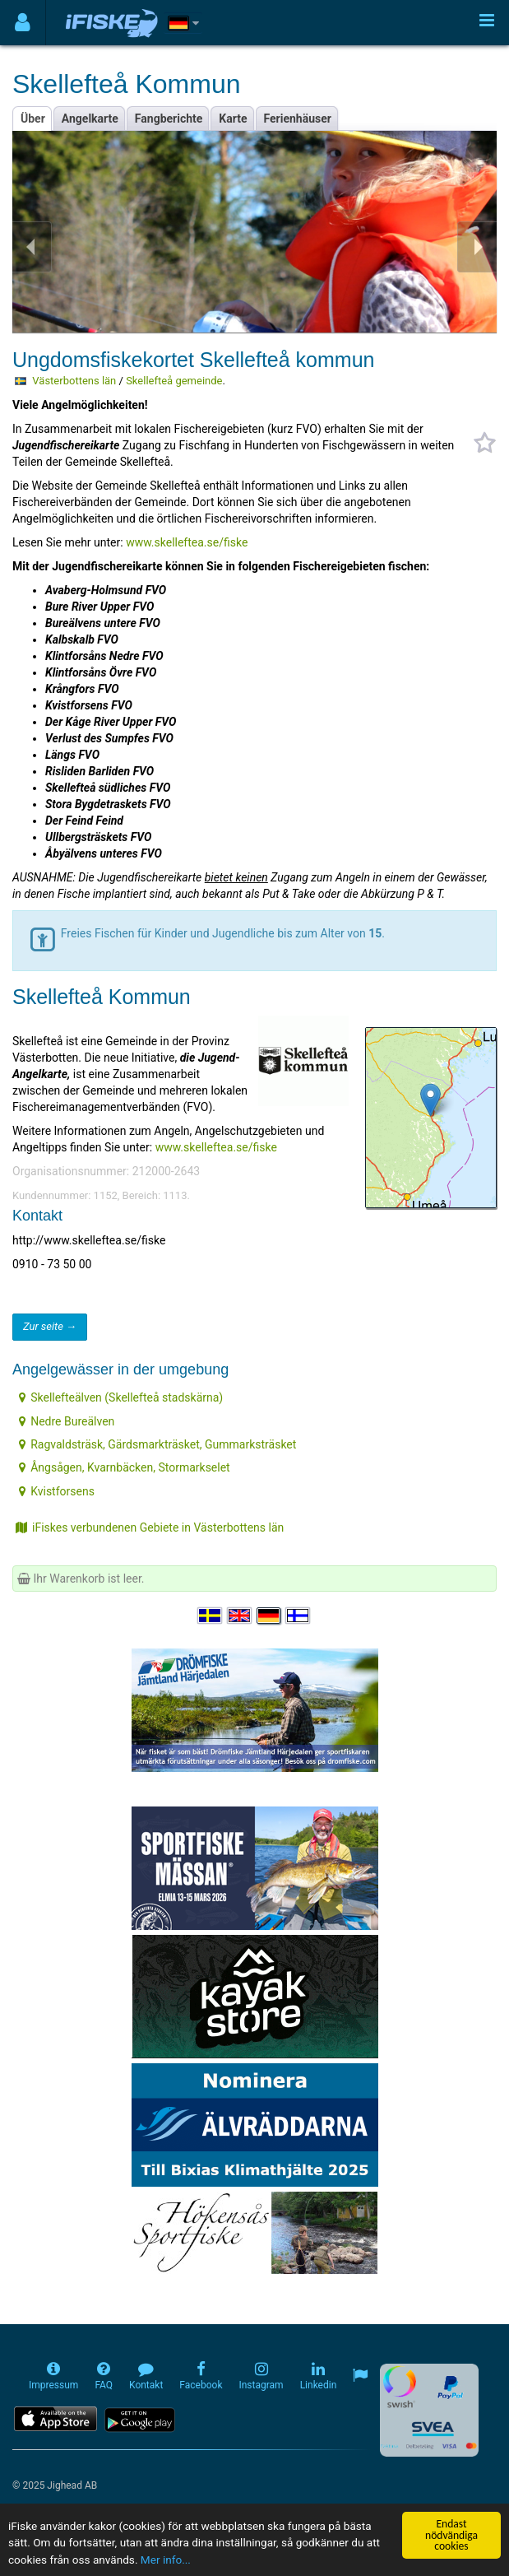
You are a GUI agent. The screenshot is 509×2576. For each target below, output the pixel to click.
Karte (233, 118)
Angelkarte (90, 118)
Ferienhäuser (297, 118)
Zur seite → (49, 1326)
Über (33, 118)
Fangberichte (169, 118)
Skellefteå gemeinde (174, 380)
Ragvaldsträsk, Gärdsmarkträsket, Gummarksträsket (157, 1444)
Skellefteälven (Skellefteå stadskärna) (121, 1397)
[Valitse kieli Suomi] (298, 1615)
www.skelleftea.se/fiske (187, 542)
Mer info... (166, 2559)
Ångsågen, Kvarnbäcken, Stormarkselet (124, 1467)
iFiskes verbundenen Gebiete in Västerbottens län (150, 1527)
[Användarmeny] (22, 22)
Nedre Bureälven (66, 1421)
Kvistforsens (57, 1491)
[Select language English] (240, 1615)
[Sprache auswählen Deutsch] (270, 1615)
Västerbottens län (74, 380)
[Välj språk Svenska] (210, 1615)
